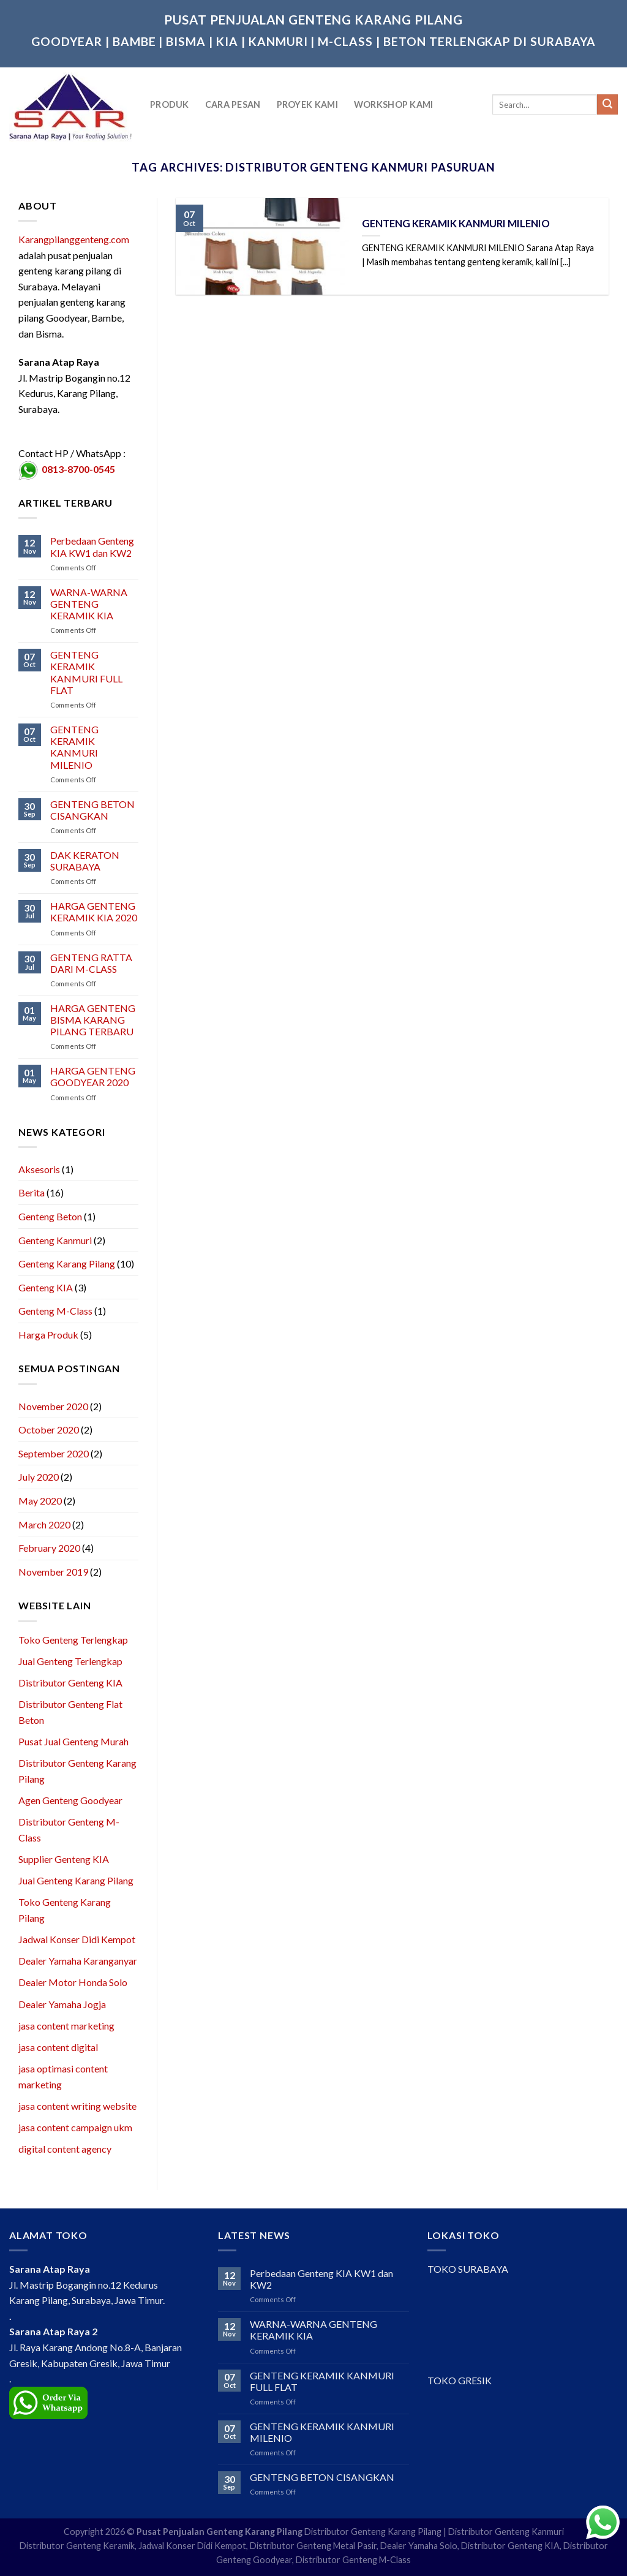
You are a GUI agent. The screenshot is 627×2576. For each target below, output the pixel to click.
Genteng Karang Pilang (66, 1263)
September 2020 (53, 1453)
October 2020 (48, 1429)
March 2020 (44, 1524)
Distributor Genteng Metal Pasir (313, 2545)
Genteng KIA (45, 1287)
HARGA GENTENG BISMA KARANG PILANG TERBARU (92, 1019)
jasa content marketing (66, 2025)
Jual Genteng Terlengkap (70, 1661)
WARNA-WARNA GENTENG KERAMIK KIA (88, 603)
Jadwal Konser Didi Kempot (76, 1939)
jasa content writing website (77, 2106)
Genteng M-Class (55, 1310)
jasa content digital (58, 2047)
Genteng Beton (50, 1216)
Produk (169, 104)
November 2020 (53, 1406)
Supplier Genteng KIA (63, 1859)
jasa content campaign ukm (75, 2127)
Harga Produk (48, 1334)
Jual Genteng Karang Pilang (75, 1880)
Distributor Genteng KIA (70, 1682)
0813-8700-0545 (78, 469)
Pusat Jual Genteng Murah (73, 1741)
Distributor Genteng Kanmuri (506, 2531)
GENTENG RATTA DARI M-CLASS (91, 963)
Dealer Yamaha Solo (418, 2545)
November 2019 (53, 1571)
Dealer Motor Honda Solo (72, 1982)
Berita (31, 1192)
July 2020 (38, 1477)
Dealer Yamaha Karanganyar (77, 1960)
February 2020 (49, 1548)
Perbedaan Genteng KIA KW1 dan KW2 (92, 546)
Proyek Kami (307, 104)
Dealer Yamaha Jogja (62, 2004)
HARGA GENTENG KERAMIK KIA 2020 (93, 911)
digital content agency (64, 2149)
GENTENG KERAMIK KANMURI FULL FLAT (86, 672)
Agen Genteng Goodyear (70, 1800)
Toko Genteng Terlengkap (73, 1639)
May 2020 (40, 1500)
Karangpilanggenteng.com (73, 239)
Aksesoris (39, 1169)
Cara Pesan (233, 104)
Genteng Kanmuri (55, 1240)
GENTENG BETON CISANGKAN (92, 810)
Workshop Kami (394, 104)
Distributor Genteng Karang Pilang (372, 2531)
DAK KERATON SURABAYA (84, 860)
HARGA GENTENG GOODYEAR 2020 (92, 1076)
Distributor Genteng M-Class (353, 2560)
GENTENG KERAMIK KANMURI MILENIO (74, 747)
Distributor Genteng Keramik (77, 2545)
